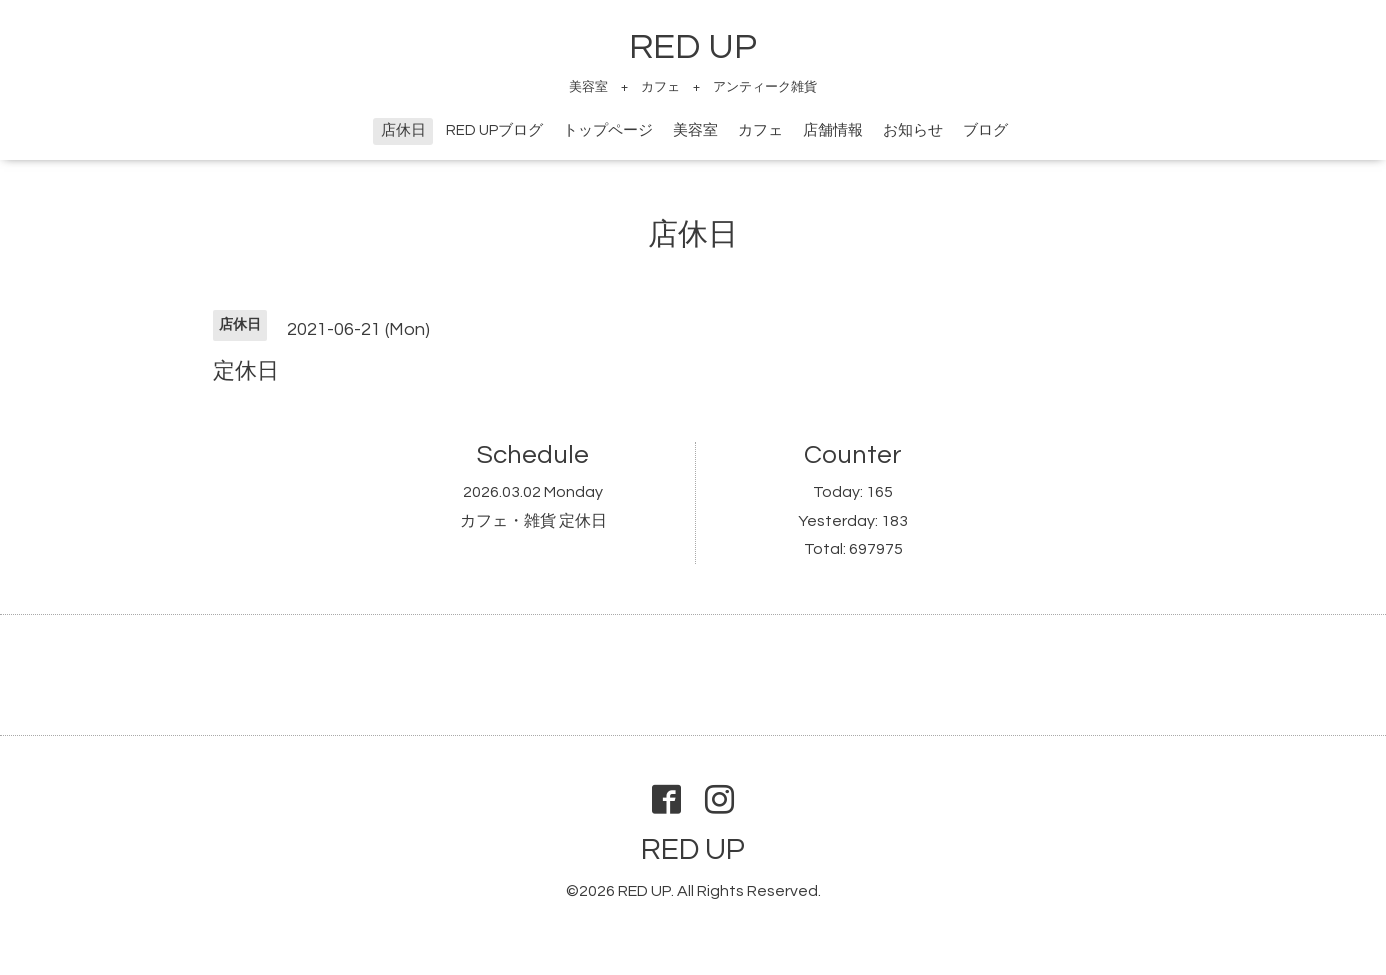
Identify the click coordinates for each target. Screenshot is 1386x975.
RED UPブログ (494, 130)
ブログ (985, 130)
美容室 (695, 130)
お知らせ (913, 130)
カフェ (760, 130)
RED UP (693, 47)
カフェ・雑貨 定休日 (533, 521)
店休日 (403, 130)
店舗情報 (833, 130)
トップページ (608, 130)
